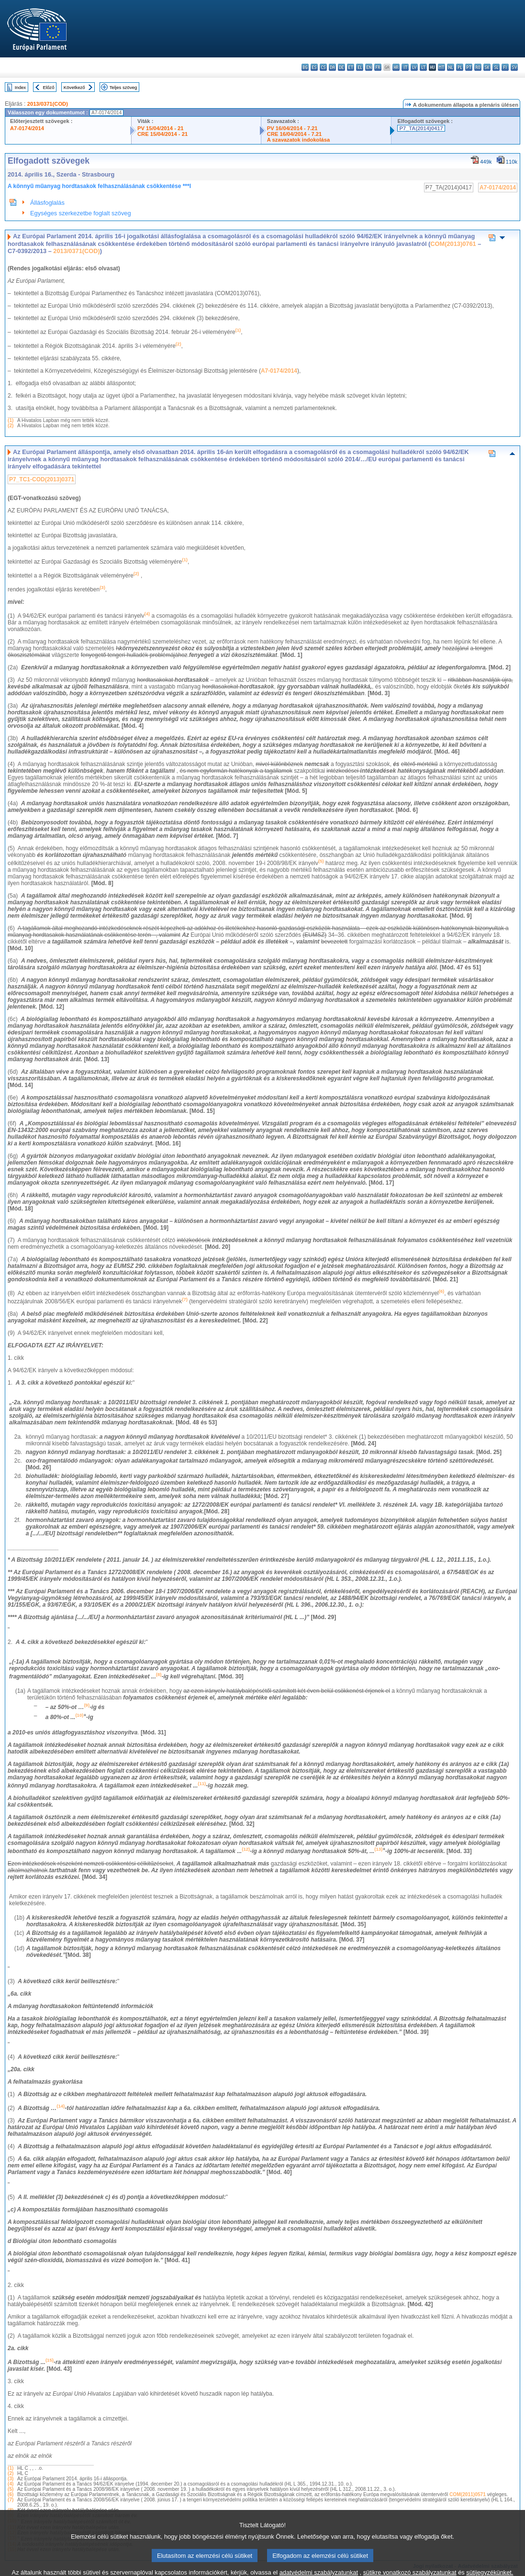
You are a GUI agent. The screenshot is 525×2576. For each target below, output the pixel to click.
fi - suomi (505, 67)
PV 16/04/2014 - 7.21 (292, 128)
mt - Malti (441, 67)
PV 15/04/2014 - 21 (160, 128)
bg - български (305, 67)
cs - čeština (323, 67)
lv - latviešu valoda (414, 67)
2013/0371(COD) (47, 104)
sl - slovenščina (496, 67)
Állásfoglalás (47, 202)
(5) (10, 2489)
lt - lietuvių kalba (423, 67)
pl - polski (459, 67)
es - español (314, 67)
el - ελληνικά (359, 67)
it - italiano (405, 67)
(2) (10, 425)
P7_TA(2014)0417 (421, 128)
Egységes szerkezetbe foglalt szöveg (80, 213)
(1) (10, 420)
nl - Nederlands (450, 67)
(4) (10, 2484)
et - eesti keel (350, 67)
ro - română (477, 67)
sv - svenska (514, 67)
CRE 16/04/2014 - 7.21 (294, 134)
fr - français (377, 67)
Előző (49, 87)
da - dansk (332, 67)
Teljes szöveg (123, 87)
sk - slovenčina (487, 67)
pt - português (468, 67)
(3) (10, 2478)
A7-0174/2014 (27, 128)
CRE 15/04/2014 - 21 (162, 134)
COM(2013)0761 (453, 243)
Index (20, 87)
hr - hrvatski (396, 67)
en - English (368, 67)
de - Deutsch (341, 67)
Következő (74, 87)
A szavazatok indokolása (298, 140)
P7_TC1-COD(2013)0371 (41, 479)
